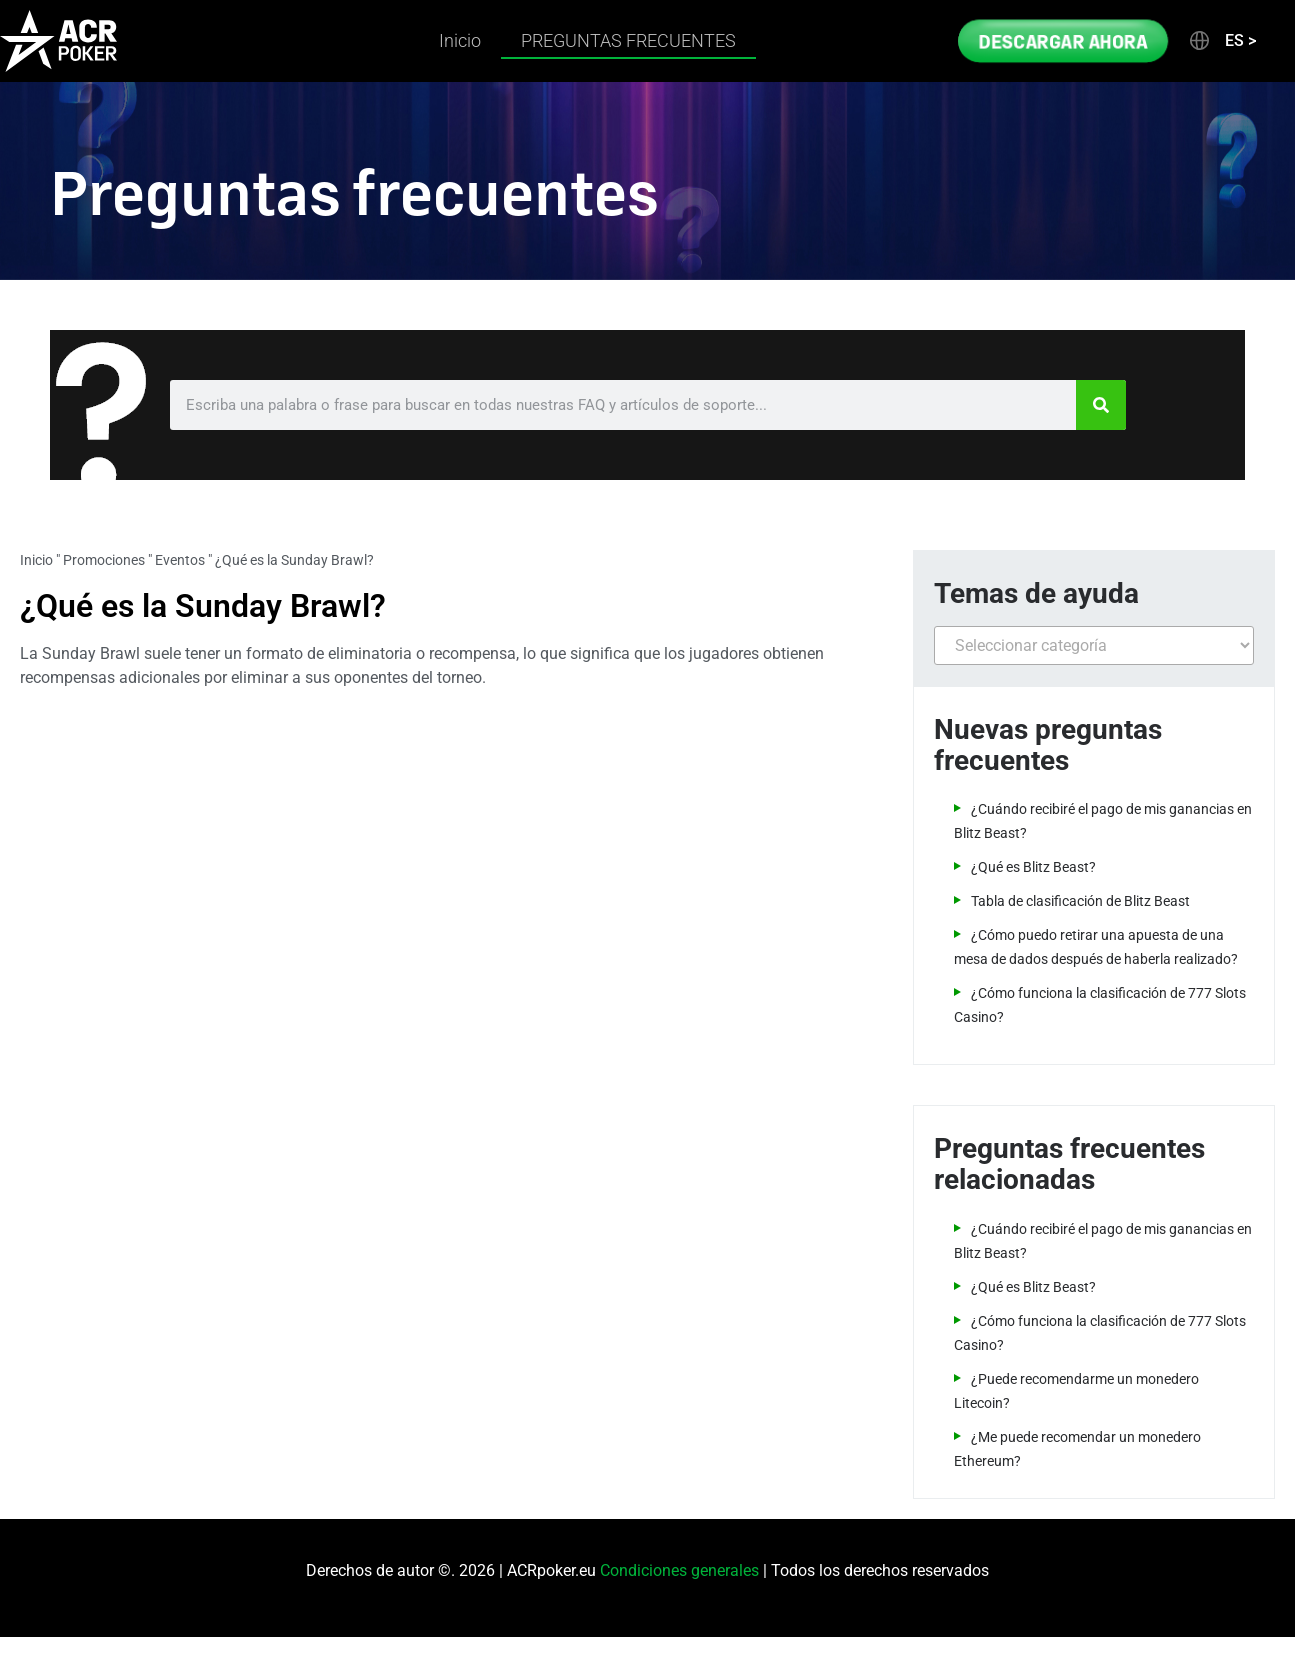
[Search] (1101, 405)
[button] (1221, 41)
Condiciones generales (679, 1570)
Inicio (460, 40)
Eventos (180, 560)
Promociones (104, 560)
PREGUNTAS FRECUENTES (628, 40)
